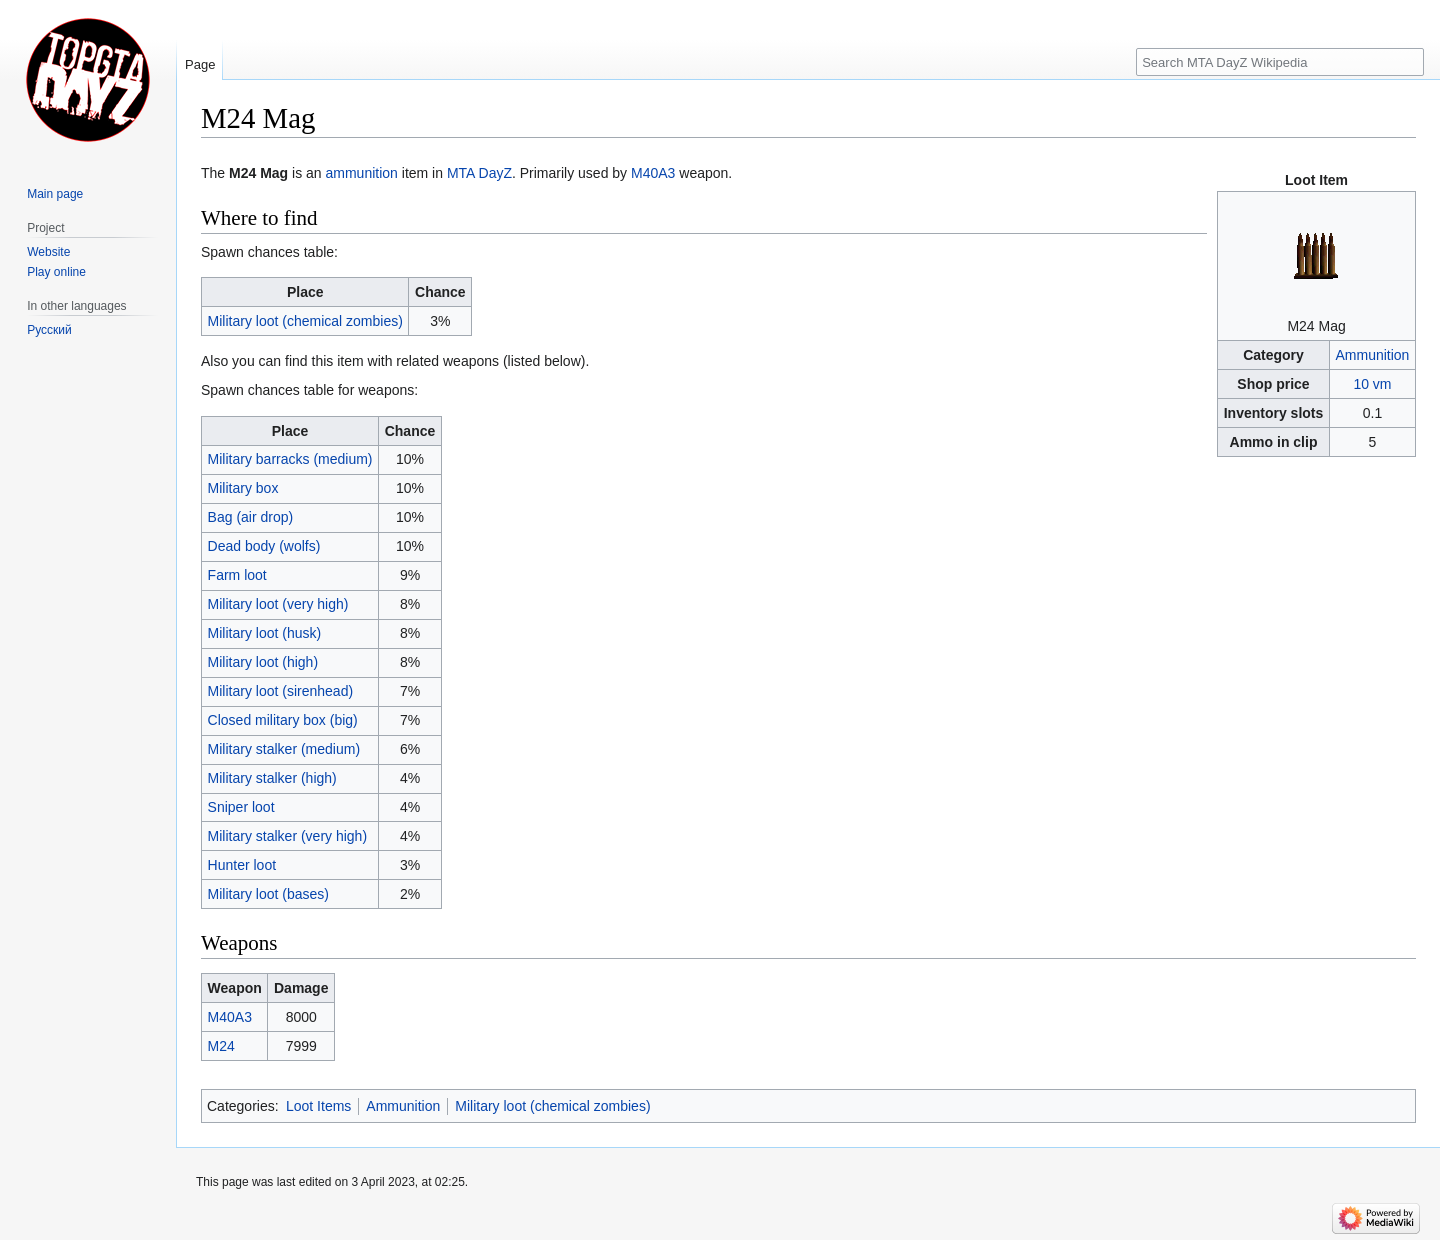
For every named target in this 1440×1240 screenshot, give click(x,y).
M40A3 (653, 173)
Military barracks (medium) (290, 459)
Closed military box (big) (283, 720)
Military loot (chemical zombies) (305, 321)
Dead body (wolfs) (264, 546)
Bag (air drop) (251, 517)
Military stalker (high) (272, 778)
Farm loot (237, 575)
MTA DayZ (479, 173)
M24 (221, 1046)
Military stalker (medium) (284, 749)
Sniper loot (241, 807)
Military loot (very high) (278, 604)
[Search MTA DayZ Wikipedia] (1280, 62)
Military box (243, 488)
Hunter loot (242, 865)
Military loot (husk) (265, 633)
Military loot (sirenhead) (281, 691)
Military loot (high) (263, 662)
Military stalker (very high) (287, 836)
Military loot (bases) (268, 894)
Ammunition (1372, 355)
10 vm (1372, 384)
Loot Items (318, 1106)
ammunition (362, 173)
